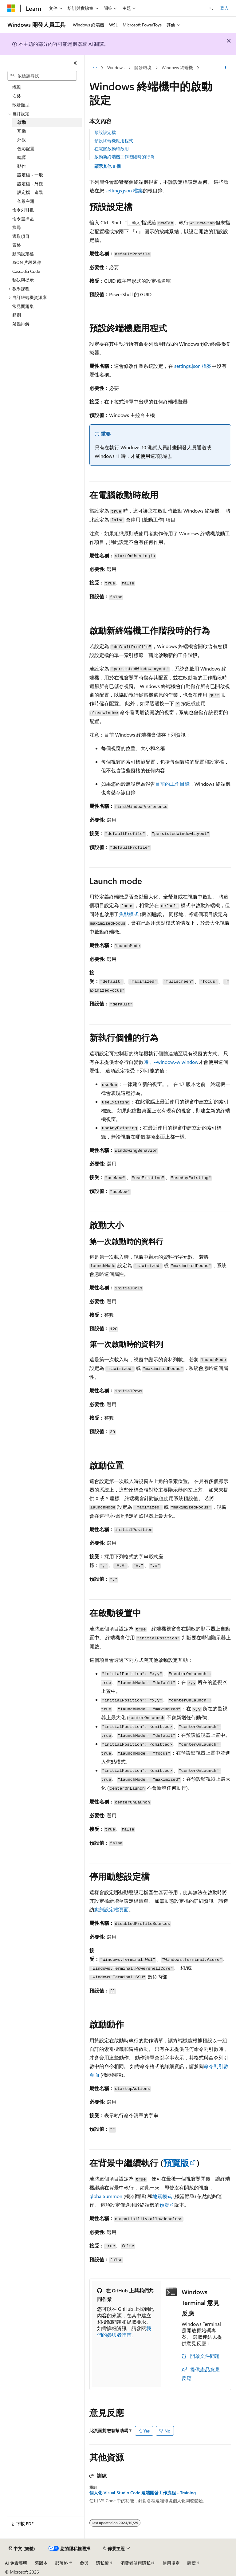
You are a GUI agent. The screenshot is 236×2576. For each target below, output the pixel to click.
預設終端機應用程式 (113, 141)
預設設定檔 (105, 132)
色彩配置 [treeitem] (25, 148)
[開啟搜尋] (211, 8)
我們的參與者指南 (124, 2331)
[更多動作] (225, 68)
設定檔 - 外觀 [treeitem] (30, 184)
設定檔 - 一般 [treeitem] (30, 175)
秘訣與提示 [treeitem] (23, 280)
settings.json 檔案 (124, 190)
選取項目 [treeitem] (21, 236)
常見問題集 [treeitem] (23, 306)
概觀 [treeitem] (16, 87)
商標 (191, 2563)
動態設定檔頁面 (111, 1909)
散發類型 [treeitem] (21, 105)
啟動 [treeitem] (21, 122)
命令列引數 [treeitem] (23, 210)
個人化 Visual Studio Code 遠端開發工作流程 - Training (142, 2492)
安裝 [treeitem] (16, 96)
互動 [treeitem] (21, 131)
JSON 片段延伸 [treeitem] (26, 262)
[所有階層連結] (94, 68)
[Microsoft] (11, 8)
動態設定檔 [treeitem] (23, 254)
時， (171, 1062)
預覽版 (176, 2162)
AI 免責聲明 (16, 2563)
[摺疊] (75, 63)
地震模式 (162, 2196)
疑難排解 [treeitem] (21, 324)
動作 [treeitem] (21, 166)
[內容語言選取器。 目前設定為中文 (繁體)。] (22, 2549)
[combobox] (42, 76)
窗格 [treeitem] (16, 245)
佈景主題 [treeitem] (25, 201)
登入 (224, 8)
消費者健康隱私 (135, 2563)
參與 (84, 2563)
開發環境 (142, 67)
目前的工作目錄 (172, 784)
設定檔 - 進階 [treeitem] (30, 192)
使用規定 (171, 2563)
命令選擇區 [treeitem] (23, 219)
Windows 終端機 (177, 67)
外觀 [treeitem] (21, 140)
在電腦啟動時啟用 (111, 148)
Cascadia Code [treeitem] (26, 271)
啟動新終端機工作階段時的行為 (124, 156)
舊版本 (41, 2563)
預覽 (164, 2204)
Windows (115, 67)
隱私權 (102, 2563)
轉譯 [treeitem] (21, 157)
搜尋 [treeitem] (16, 227)
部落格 (61, 2563)
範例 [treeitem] (16, 315)
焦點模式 (129, 914)
